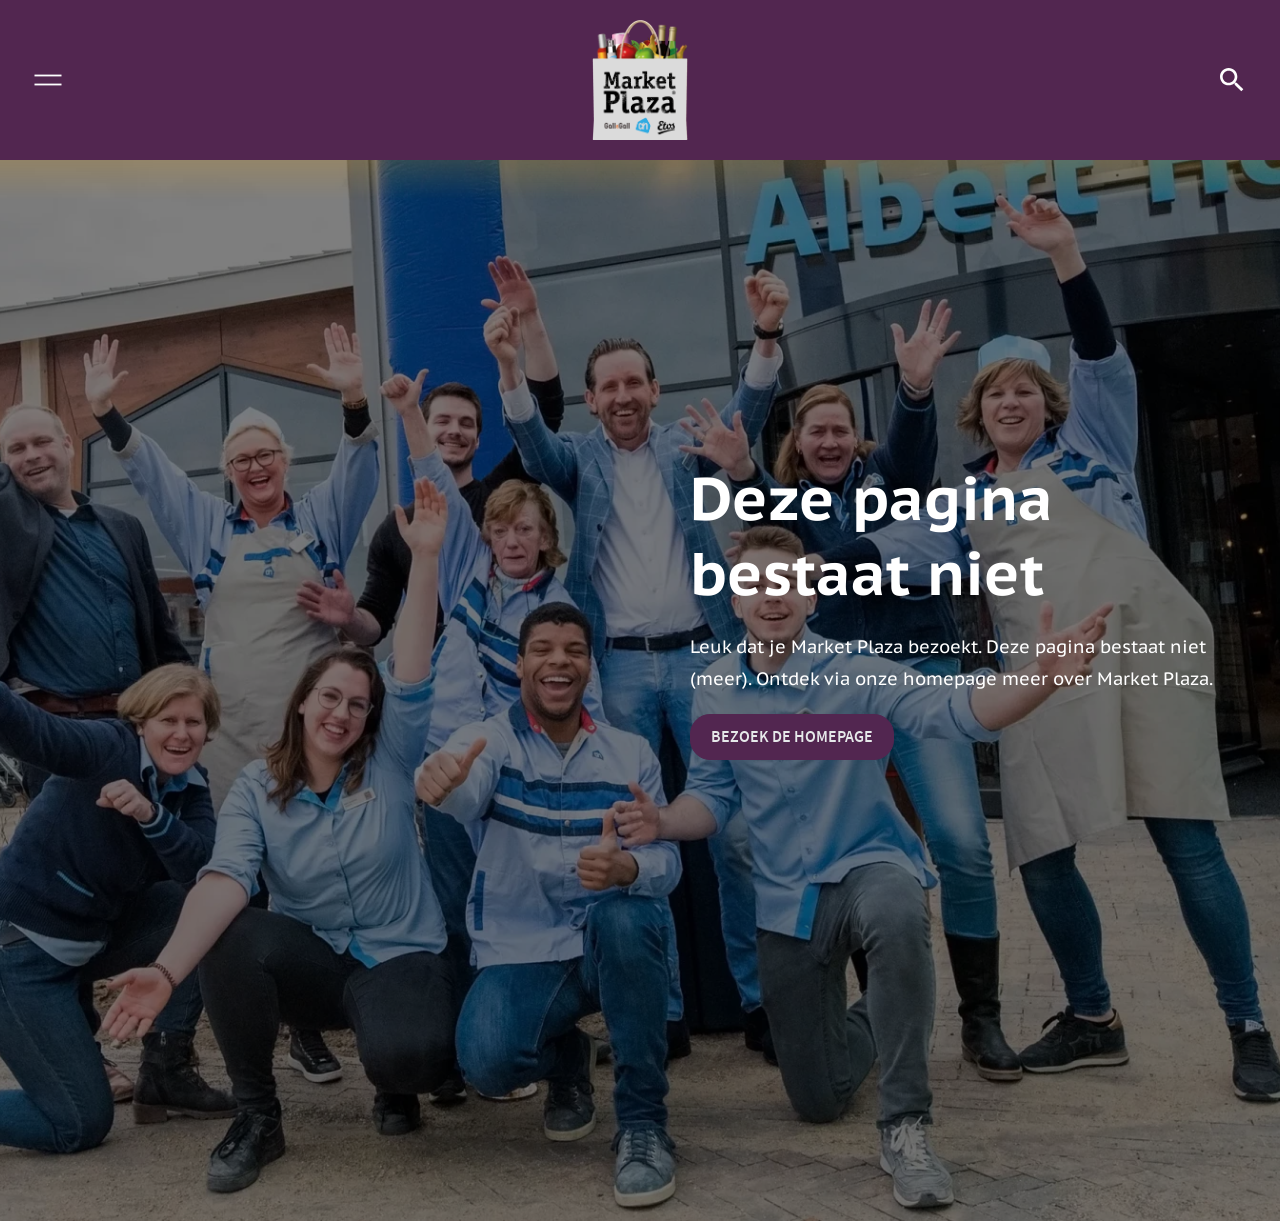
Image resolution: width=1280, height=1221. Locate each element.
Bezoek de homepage (792, 736)
